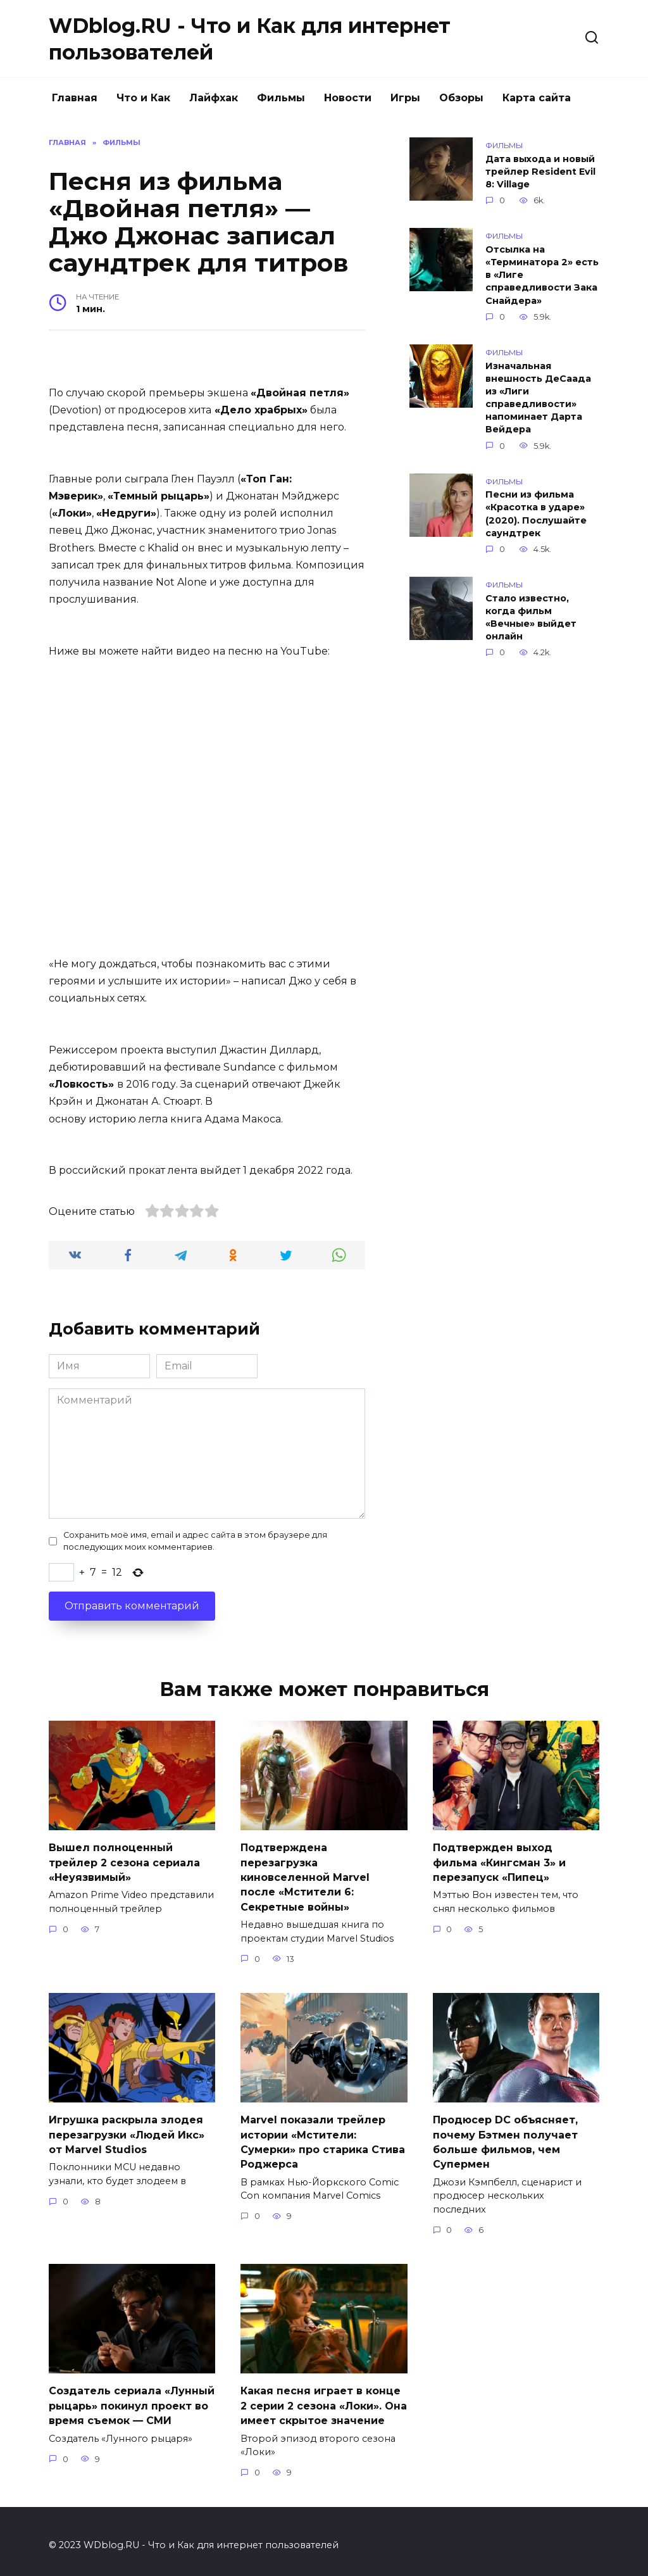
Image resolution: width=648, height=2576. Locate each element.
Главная (74, 98)
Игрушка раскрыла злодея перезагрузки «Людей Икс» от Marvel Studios (126, 2130)
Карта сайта (536, 98)
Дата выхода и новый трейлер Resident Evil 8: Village (540, 171)
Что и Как (143, 98)
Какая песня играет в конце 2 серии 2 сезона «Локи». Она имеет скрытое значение (323, 2398)
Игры (405, 98)
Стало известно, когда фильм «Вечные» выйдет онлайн (530, 617)
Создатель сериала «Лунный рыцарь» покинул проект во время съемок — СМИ (132, 2398)
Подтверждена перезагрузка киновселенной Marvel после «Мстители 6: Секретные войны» (305, 1875)
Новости (347, 98)
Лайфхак (213, 98)
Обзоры (461, 98)
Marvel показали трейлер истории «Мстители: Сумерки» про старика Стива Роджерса (322, 2137)
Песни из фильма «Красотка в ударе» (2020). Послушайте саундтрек (536, 514)
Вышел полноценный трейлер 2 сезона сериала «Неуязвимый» (124, 1861)
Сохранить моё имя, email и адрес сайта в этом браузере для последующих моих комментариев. (195, 1541)
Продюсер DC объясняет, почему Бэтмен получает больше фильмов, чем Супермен (505, 2137)
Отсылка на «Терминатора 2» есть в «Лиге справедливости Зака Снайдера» (542, 275)
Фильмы (281, 98)
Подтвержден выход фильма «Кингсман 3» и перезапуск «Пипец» (499, 1861)
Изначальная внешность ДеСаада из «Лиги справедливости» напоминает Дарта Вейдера (538, 398)
